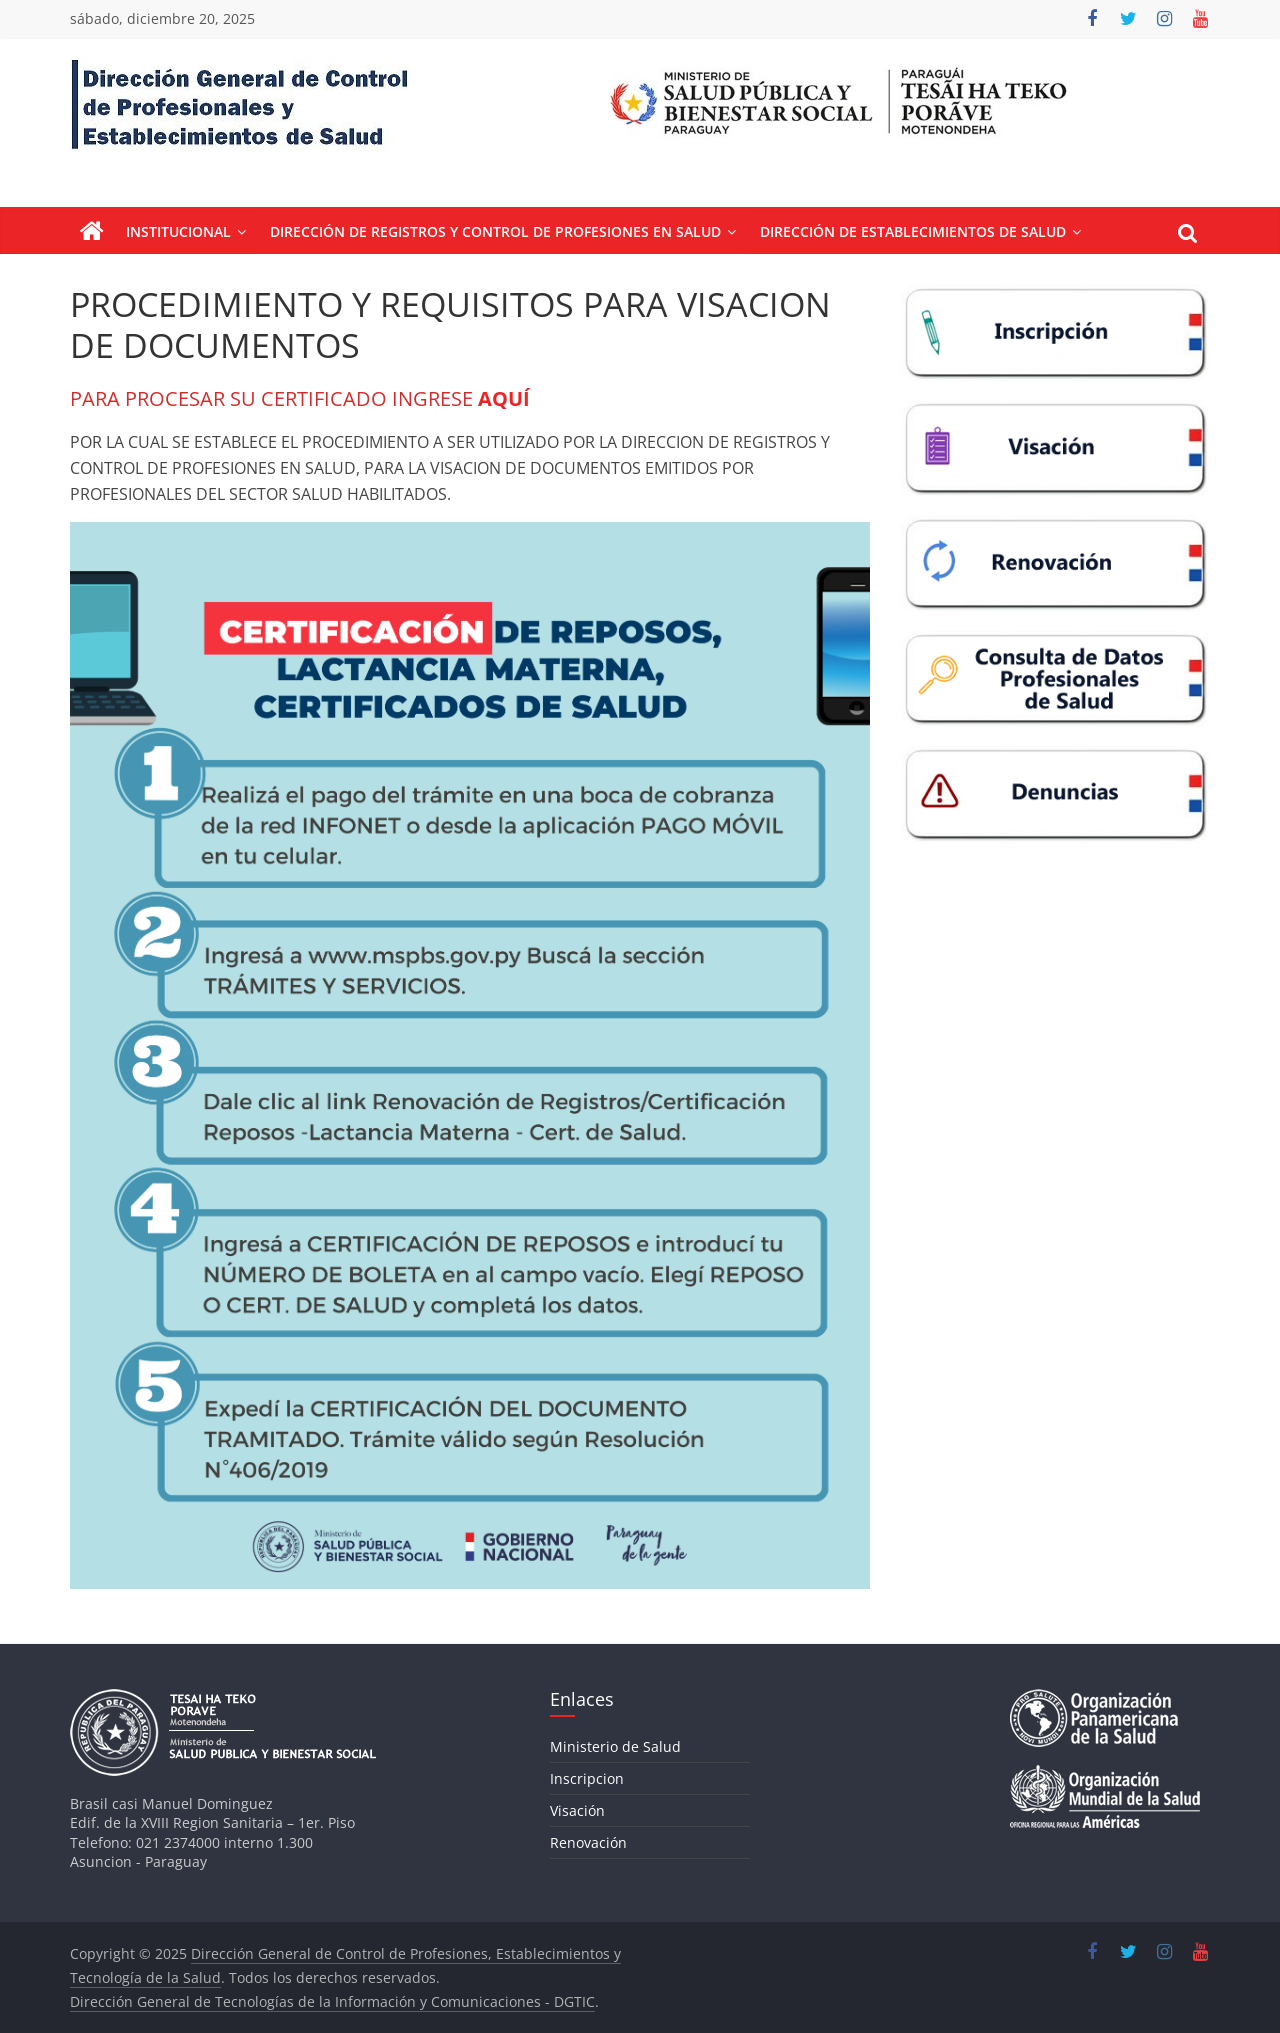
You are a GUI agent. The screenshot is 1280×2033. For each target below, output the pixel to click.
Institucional (178, 231)
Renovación (588, 1842)
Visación (577, 1810)
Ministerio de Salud (615, 1746)
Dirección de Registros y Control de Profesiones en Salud (495, 231)
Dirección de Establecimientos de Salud (913, 231)
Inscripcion (587, 1778)
